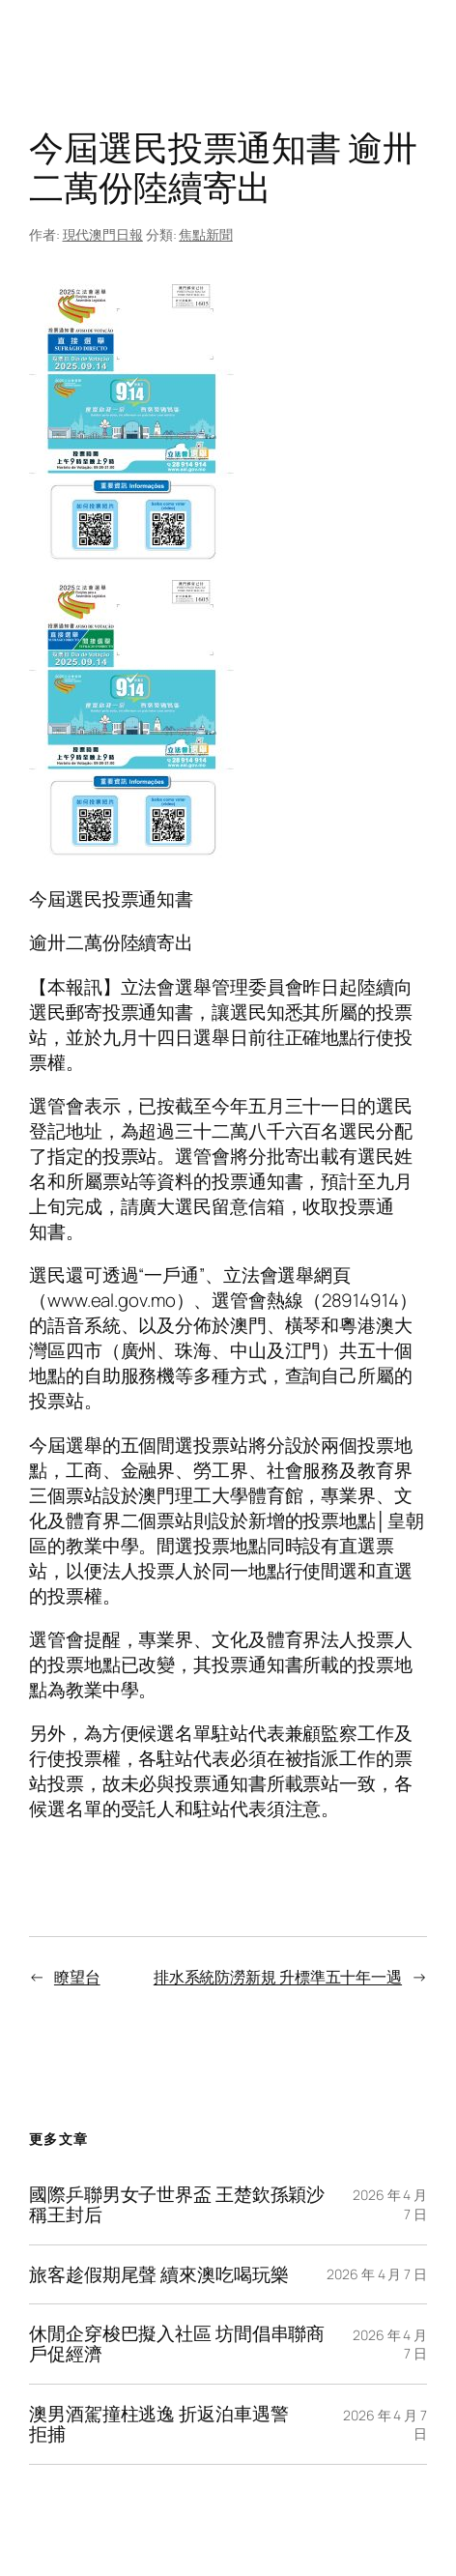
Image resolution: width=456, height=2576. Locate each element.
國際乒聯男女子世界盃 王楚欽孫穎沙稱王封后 (177, 2205)
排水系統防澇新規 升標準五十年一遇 (278, 1976)
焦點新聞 (206, 234)
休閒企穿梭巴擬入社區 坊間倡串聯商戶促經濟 (177, 2344)
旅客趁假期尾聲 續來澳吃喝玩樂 (159, 2275)
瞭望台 (77, 1976)
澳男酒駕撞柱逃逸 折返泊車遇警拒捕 (159, 2424)
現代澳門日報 (103, 234)
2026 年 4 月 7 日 (377, 2274)
